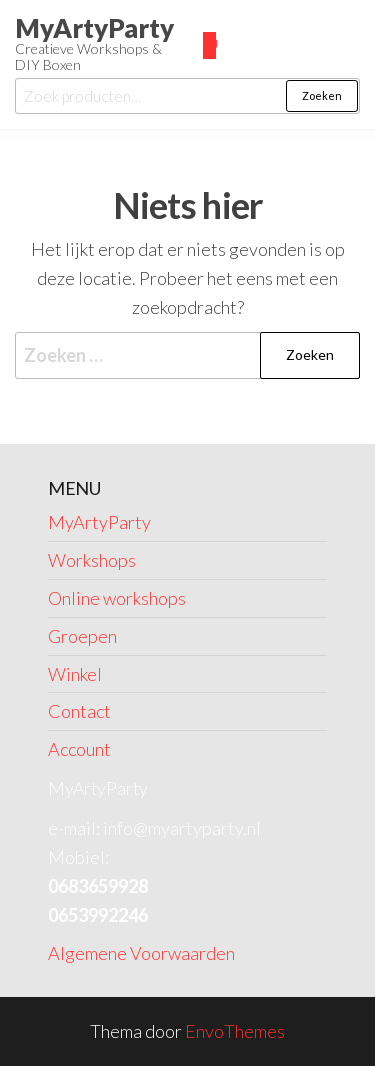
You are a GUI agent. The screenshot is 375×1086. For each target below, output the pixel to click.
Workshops (92, 560)
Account (79, 749)
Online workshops (117, 598)
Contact (79, 711)
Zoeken (322, 95)
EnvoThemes (235, 1031)
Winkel (75, 674)
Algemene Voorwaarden (141, 953)
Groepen (82, 636)
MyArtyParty (94, 28)
